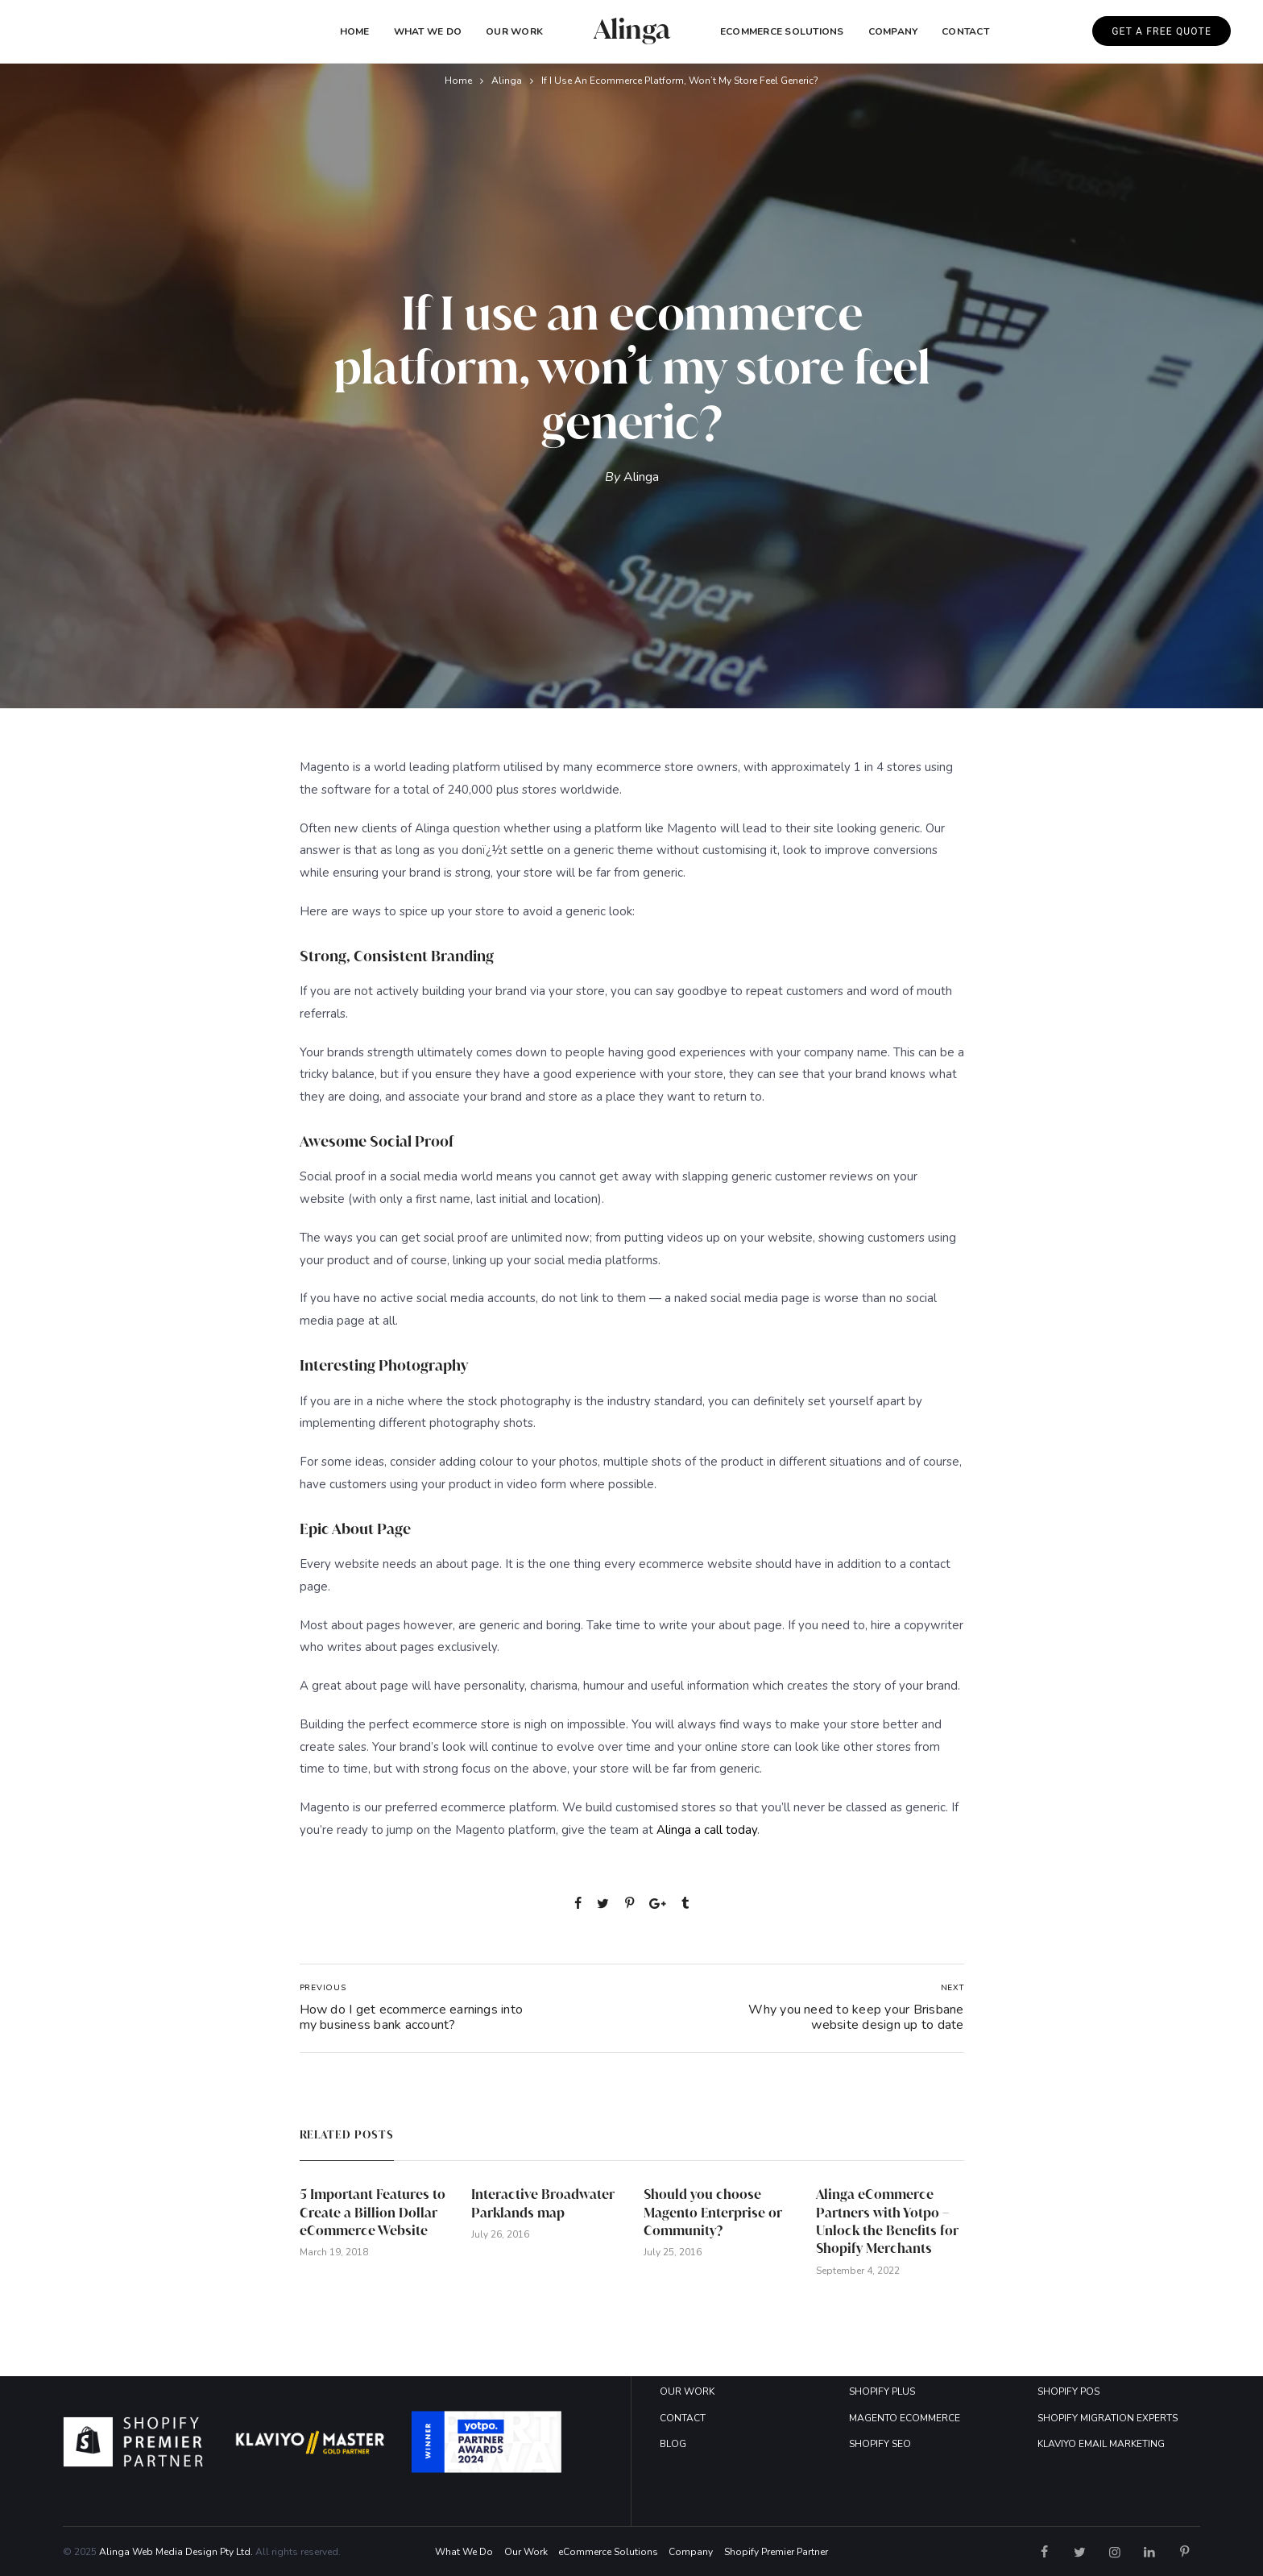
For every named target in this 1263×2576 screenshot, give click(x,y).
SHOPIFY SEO (880, 2443)
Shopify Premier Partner (776, 2551)
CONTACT (683, 2418)
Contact (965, 31)
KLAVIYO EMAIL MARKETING (1101, 2443)
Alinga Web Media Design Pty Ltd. (176, 2551)
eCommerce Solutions (782, 31)
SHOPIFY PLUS (882, 2391)
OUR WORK (687, 2391)
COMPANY (893, 31)
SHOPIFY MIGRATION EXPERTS (1107, 2418)
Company (691, 2551)
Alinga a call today (706, 1830)
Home (355, 31)
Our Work (514, 31)
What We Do (428, 31)
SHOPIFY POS (1068, 2391)
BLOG (673, 2443)
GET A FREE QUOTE (1161, 31)
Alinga (506, 80)
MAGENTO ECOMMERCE (904, 2418)
